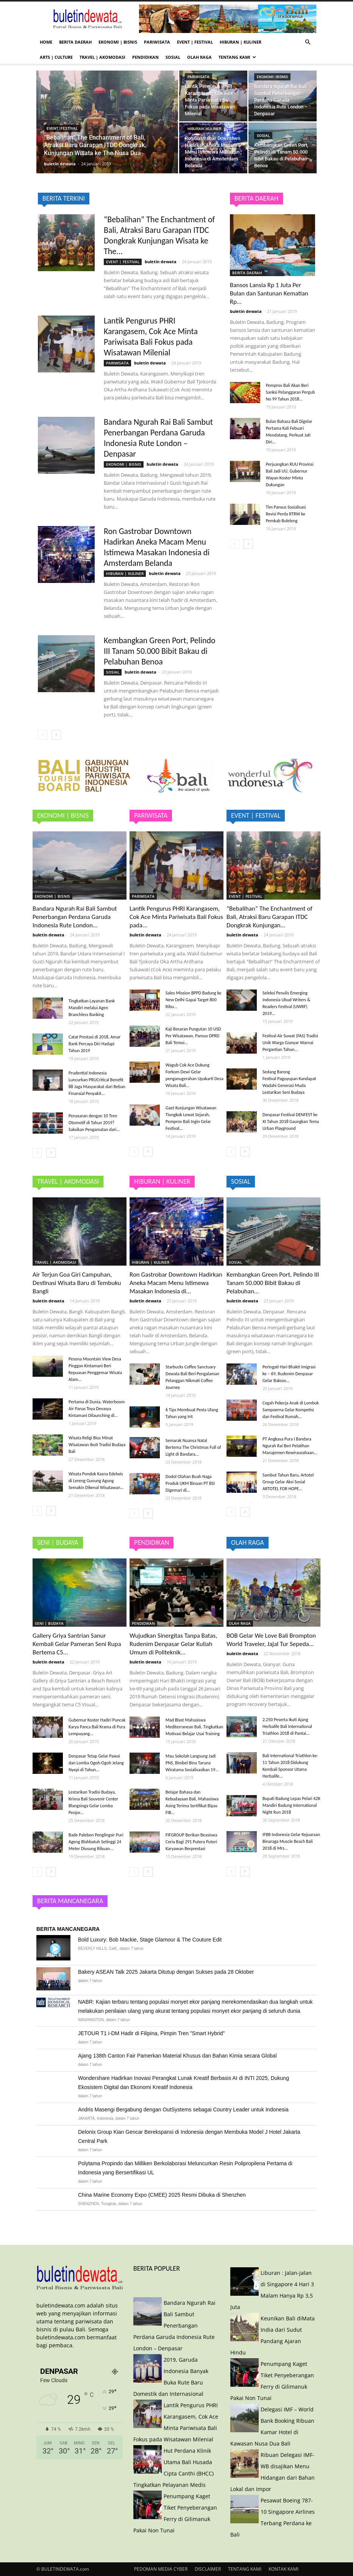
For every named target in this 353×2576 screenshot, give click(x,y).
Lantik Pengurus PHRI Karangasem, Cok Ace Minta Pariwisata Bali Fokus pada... (176, 917)
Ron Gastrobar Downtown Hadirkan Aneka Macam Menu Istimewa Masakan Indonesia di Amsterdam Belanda (156, 547)
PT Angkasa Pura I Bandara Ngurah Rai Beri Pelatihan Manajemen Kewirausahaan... (289, 1445)
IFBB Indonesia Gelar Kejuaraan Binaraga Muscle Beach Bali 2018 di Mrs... (291, 1841)
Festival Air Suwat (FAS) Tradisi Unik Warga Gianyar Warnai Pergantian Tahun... (290, 1042)
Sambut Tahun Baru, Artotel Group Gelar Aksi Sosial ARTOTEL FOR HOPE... (288, 1481)
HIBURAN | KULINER (240, 42)
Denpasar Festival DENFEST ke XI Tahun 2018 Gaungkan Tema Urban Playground (290, 1121)
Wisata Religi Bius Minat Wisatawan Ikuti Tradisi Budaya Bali (97, 1444)
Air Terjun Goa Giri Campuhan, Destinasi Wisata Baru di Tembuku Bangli (77, 1283)
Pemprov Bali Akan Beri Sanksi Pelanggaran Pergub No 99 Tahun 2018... (290, 392)
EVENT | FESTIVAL (195, 42)
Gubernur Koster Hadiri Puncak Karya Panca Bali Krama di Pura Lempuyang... (97, 1726)
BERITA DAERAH (75, 42)
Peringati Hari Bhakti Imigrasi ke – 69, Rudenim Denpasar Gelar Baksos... (289, 1373)
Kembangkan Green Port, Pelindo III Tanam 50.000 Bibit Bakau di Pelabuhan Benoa (160, 651)
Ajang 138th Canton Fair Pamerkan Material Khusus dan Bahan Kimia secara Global (177, 2056)
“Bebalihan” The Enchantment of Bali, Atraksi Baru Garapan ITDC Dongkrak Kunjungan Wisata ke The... (159, 235)
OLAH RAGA (199, 57)
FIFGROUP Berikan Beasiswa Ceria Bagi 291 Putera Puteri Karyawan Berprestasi (191, 1841)
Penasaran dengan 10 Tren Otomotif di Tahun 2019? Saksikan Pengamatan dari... (94, 1122)
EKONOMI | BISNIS (117, 42)
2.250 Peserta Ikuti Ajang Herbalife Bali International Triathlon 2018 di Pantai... (287, 1726)
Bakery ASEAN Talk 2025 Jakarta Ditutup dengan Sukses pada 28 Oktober (166, 1972)
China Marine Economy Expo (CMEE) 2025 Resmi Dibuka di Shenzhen (162, 2195)
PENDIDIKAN (145, 57)
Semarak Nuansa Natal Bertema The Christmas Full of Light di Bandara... (193, 1447)
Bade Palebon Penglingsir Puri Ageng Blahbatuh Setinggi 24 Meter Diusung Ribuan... (96, 1841)
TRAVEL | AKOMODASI (102, 57)
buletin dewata (60, 163)
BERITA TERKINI (63, 198)
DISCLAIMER (208, 2569)
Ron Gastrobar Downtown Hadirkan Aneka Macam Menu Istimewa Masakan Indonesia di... (176, 1283)
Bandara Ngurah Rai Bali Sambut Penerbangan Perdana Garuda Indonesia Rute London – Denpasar (158, 438)
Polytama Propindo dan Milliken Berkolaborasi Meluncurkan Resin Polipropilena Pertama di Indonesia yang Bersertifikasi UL (185, 2167)
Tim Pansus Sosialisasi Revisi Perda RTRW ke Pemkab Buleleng (286, 513)
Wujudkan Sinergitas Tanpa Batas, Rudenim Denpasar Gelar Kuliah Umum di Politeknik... (173, 1644)
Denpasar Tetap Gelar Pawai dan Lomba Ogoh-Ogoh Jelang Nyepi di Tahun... (96, 1762)
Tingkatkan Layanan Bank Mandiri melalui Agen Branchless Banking (92, 1007)
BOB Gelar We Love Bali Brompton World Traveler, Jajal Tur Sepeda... (271, 1640)
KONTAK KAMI (283, 2569)
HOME (46, 42)
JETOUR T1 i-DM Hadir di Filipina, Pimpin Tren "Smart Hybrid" (151, 2033)
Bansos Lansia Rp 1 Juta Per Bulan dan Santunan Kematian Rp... (269, 293)
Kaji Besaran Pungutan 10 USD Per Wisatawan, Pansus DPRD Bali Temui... (193, 1035)
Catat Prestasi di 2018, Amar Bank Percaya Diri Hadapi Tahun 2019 (94, 1043)
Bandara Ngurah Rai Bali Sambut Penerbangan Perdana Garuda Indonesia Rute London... (75, 917)
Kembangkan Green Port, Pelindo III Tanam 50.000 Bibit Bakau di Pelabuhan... (272, 1283)
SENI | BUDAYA (49, 1623)
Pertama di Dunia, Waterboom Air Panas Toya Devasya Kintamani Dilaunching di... (97, 1408)
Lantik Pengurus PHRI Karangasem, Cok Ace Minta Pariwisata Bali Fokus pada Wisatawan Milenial (151, 337)
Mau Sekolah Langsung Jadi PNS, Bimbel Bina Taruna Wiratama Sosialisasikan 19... (192, 1762)
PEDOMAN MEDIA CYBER (160, 2569)
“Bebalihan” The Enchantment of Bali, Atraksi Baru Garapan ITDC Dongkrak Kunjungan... (269, 917)
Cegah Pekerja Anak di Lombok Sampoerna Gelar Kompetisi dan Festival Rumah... (290, 1409)
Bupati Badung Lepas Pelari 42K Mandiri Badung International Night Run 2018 (291, 1805)
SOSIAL (173, 57)
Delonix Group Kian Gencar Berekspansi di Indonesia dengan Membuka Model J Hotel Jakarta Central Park (189, 2136)
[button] (307, 42)
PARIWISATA (157, 42)
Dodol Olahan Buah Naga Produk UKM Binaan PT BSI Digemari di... (190, 1483)
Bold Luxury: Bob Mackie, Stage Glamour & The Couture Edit (150, 1940)
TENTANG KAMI (237, 57)
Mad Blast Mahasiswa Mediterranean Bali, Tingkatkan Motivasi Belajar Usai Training (194, 1726)
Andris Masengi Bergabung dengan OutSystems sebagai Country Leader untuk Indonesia (183, 2109)
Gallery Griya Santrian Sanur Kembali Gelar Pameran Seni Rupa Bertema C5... (77, 1644)
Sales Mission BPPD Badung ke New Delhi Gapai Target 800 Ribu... (194, 999)
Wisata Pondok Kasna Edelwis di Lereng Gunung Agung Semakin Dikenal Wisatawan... (96, 1480)
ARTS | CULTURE (56, 57)
